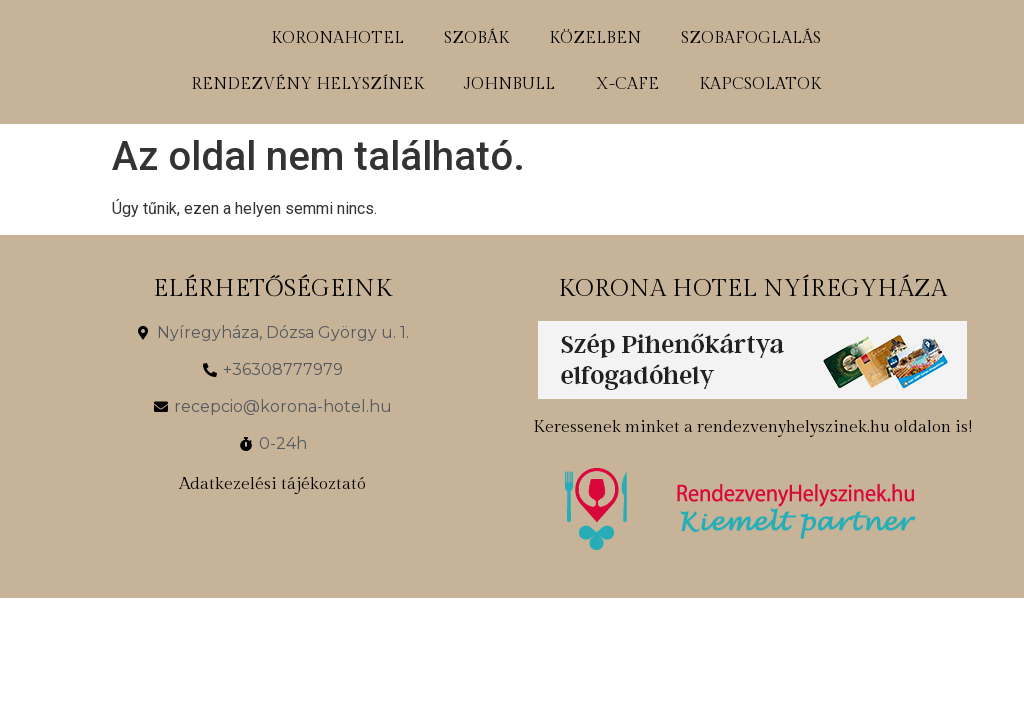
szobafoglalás (751, 38)
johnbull (509, 84)
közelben (595, 38)
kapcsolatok (760, 84)
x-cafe (627, 84)
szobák (476, 38)
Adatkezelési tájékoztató (272, 484)
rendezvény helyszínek (307, 84)
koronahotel (337, 38)
